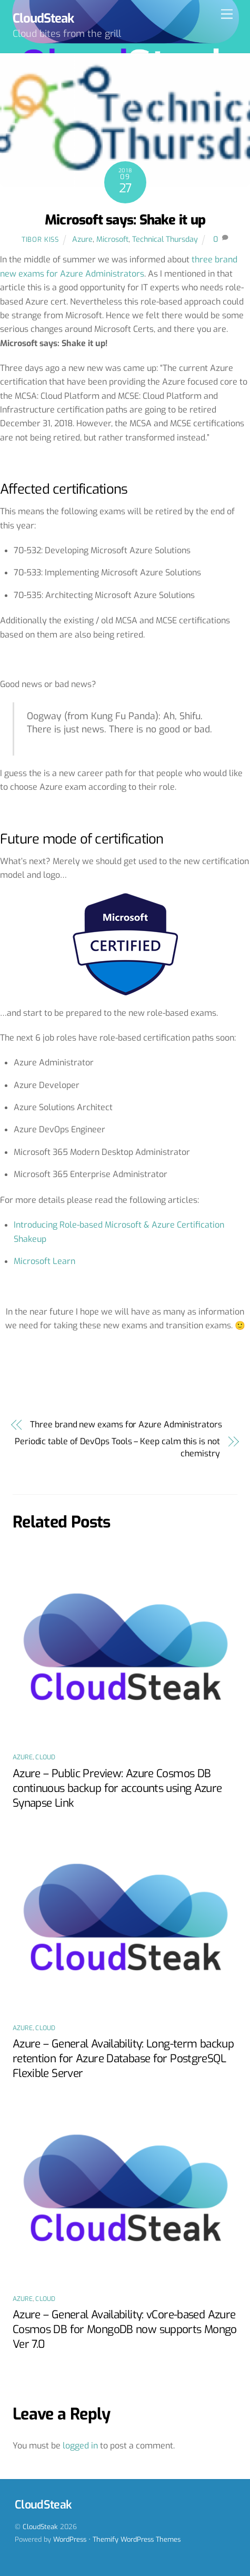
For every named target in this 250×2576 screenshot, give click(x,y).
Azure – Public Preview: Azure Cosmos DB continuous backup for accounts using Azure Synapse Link (117, 1788)
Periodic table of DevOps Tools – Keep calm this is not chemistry (117, 1447)
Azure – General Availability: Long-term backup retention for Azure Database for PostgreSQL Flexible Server (123, 2058)
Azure (82, 239)
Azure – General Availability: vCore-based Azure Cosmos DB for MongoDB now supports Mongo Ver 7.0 (125, 2329)
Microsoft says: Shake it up (125, 220)
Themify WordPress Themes (137, 2539)
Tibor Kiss (40, 239)
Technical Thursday (165, 239)
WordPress (69, 2539)
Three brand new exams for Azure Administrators (126, 1424)
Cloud (45, 1757)
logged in (80, 2445)
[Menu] (226, 14)
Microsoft (112, 239)
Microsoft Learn (44, 1261)
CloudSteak (40, 2526)
